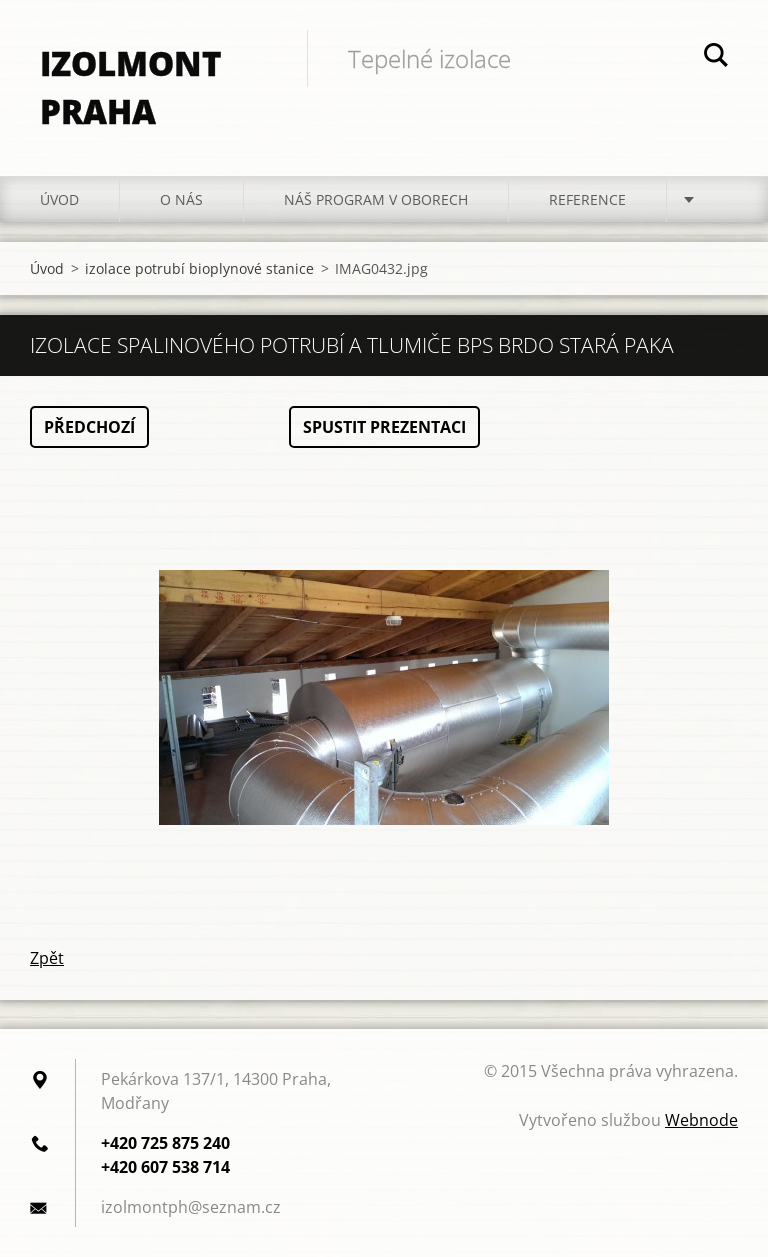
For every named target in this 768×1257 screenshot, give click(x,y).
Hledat (716, 58)
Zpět (47, 958)
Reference (587, 199)
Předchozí (89, 427)
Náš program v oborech (376, 199)
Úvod (59, 199)
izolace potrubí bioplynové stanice (199, 268)
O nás (181, 199)
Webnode (701, 1120)
